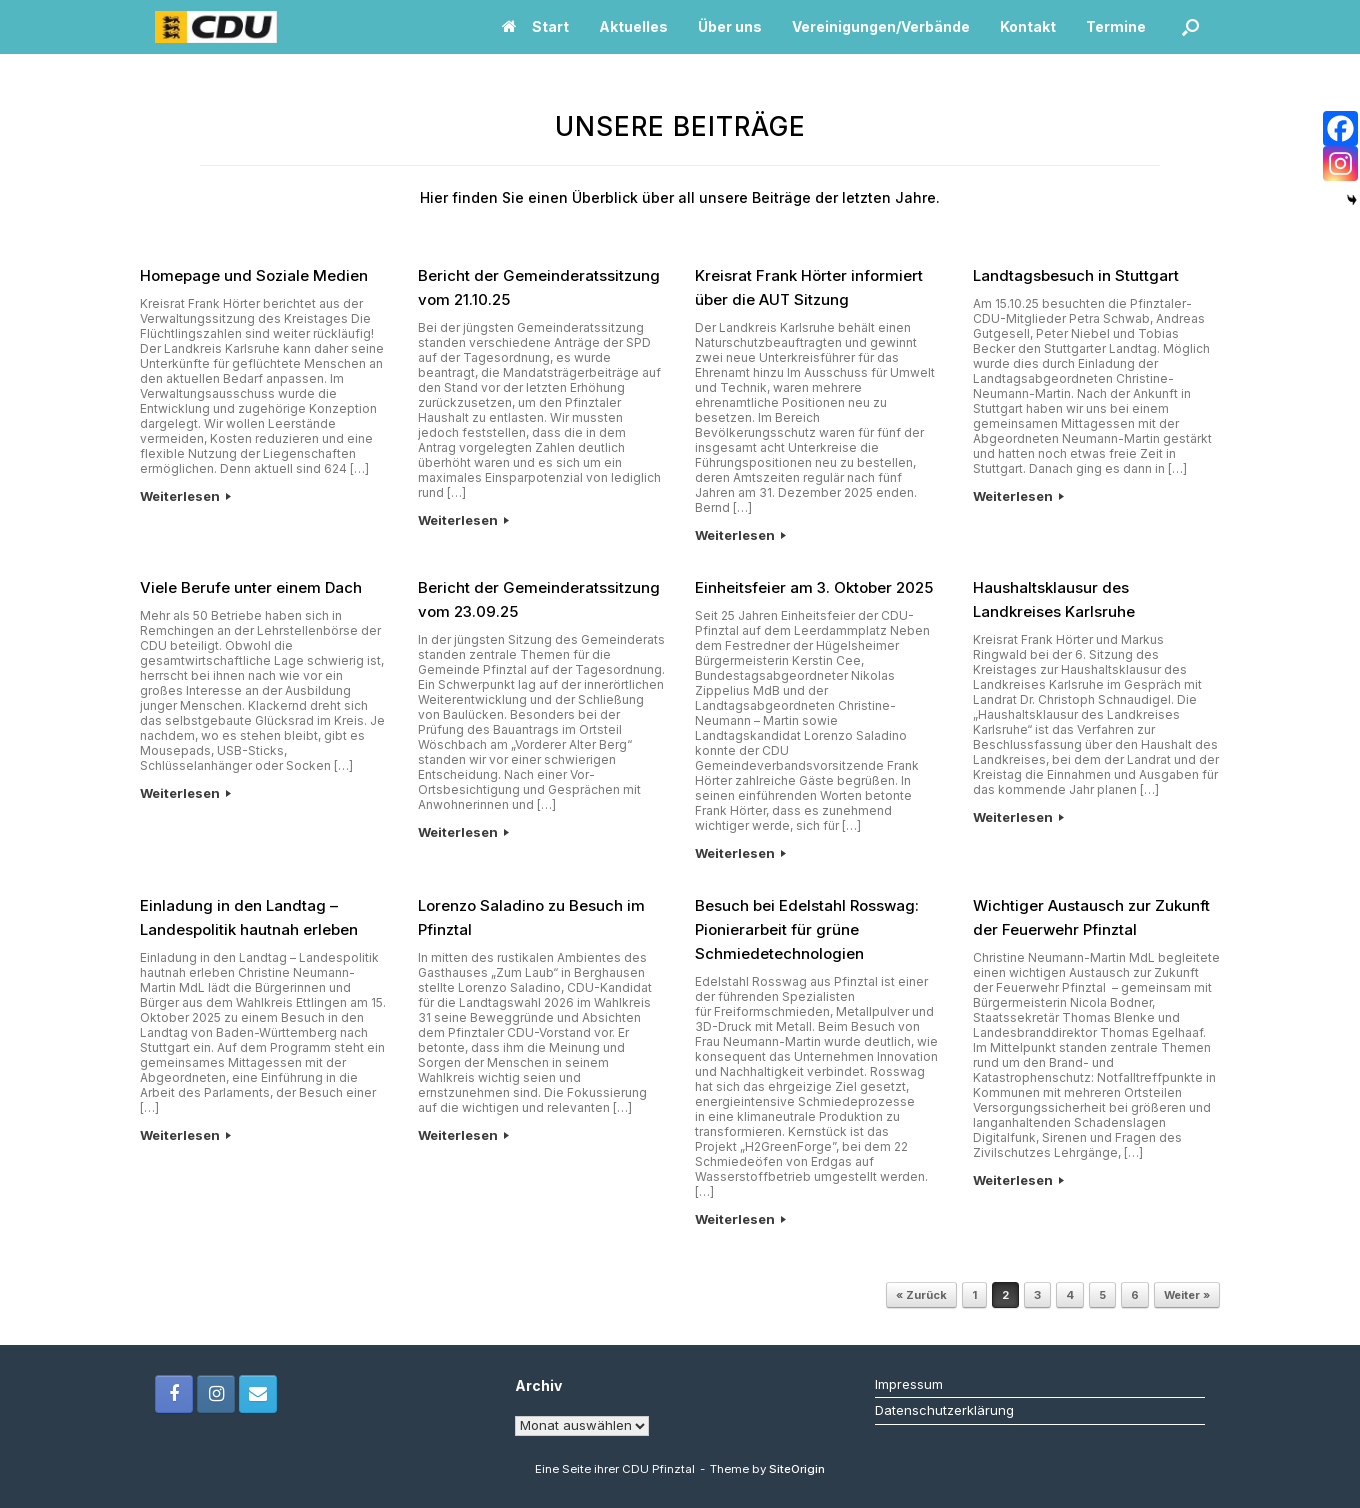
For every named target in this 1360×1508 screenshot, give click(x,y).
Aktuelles (633, 26)
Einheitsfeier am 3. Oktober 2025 (814, 587)
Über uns (730, 26)
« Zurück (921, 1295)
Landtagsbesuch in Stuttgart (1076, 275)
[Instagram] (1340, 163)
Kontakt (1028, 26)
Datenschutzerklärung (944, 1410)
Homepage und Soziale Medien (254, 275)
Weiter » (1187, 1295)
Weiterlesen (185, 496)
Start (535, 26)
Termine (1116, 26)
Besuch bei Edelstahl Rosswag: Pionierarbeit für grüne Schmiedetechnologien (807, 929)
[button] (1190, 27)
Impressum (909, 1384)
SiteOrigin (797, 1469)
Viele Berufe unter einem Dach (251, 587)
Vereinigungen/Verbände (881, 26)
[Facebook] (1340, 128)
